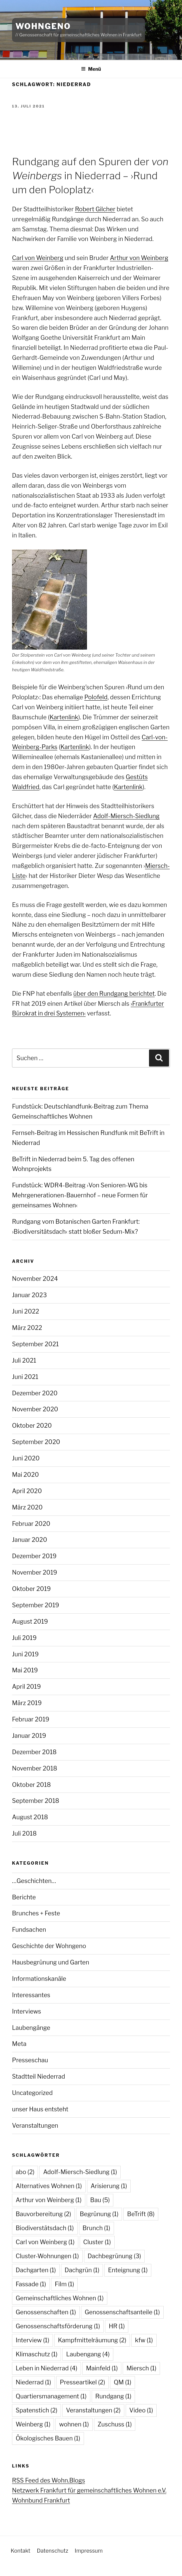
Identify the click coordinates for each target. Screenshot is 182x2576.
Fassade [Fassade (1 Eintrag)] (31, 2284)
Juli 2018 (24, 1833)
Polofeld (95, 697)
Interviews (26, 2011)
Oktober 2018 (31, 1784)
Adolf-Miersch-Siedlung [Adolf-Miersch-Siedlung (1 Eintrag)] (80, 2171)
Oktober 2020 (32, 1425)
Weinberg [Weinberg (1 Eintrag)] (33, 2424)
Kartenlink (64, 717)
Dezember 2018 (34, 1751)
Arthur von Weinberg (139, 257)
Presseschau (30, 2060)
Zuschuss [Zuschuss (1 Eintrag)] (115, 2424)
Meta (19, 2043)
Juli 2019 (24, 1637)
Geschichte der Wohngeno (49, 1945)
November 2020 (35, 1409)
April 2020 (27, 1490)
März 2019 (27, 1702)
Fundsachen (29, 1929)
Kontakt (20, 2551)
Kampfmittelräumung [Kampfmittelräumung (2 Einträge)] (92, 2340)
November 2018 (34, 1768)
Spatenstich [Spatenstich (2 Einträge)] (36, 2410)
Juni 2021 (25, 1376)
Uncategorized (32, 2092)
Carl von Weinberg (37, 257)
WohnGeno (43, 26)
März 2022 (27, 1327)
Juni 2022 (25, 1311)
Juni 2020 (26, 1458)
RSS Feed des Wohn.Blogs (48, 2480)
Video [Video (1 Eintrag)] (141, 2410)
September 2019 (35, 1605)
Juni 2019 (25, 1654)
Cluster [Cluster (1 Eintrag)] (97, 2242)
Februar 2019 (30, 1719)
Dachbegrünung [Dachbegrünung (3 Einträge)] (114, 2256)
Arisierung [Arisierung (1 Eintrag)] (109, 2185)
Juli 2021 (24, 1360)
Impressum (89, 2551)
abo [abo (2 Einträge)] (25, 2171)
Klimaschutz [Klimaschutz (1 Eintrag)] (36, 2354)
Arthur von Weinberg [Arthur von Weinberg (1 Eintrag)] (49, 2199)
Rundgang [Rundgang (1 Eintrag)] (113, 2396)
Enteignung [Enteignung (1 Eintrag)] (128, 2270)
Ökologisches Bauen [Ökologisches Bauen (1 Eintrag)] (48, 2438)
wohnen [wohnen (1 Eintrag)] (74, 2424)
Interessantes (31, 1995)
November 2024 (35, 1278)
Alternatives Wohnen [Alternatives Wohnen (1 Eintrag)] (49, 2185)
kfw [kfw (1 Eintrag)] (144, 2340)
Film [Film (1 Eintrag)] (64, 2284)
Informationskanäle (39, 1978)
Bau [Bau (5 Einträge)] (100, 2199)
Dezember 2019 (34, 1556)
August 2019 (30, 1621)
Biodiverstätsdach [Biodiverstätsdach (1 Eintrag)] (45, 2228)
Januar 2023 (29, 1295)
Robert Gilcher (95, 209)
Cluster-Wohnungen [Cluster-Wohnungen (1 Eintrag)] (47, 2256)
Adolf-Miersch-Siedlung (126, 815)
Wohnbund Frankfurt (41, 2500)
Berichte (24, 1897)
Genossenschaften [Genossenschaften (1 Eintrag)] (46, 2312)
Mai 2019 (25, 1670)
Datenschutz (52, 2551)
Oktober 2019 (31, 1588)
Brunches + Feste (36, 1913)
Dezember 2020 (35, 1393)
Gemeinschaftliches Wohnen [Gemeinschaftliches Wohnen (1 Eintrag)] (60, 2298)
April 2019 (26, 1686)
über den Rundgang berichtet (114, 993)
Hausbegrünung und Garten (50, 1962)
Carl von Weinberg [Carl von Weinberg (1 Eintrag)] (45, 2242)
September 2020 (36, 1441)
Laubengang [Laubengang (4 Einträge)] (88, 2354)
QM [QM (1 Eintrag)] (122, 2382)
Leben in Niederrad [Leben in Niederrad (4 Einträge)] (46, 2368)
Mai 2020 (25, 1474)
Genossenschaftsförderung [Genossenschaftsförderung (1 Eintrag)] (58, 2326)
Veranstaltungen (35, 2125)
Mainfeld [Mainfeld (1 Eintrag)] (102, 2368)
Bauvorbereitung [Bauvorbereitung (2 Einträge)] (43, 2213)
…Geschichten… (34, 1880)
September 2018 (35, 1800)
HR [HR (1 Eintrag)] (117, 2326)
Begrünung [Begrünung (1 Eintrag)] (99, 2213)
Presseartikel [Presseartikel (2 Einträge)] (82, 2382)
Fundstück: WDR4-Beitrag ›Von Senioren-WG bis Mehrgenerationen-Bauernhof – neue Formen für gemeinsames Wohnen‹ (80, 1195)
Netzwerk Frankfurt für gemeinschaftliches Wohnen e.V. (89, 2490)
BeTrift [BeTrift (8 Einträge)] (140, 2213)
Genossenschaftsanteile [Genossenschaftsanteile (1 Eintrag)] (122, 2312)
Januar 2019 (29, 1735)
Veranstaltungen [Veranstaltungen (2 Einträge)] (93, 2410)
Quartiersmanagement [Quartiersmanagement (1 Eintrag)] (51, 2396)
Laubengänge (31, 2027)
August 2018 (30, 1817)
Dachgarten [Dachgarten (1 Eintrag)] (36, 2270)
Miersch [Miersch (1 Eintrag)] (141, 2368)
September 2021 (35, 1344)
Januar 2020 (29, 1539)
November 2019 (34, 1572)
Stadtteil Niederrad (38, 2076)
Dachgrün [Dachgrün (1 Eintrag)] (82, 2270)
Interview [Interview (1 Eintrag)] (32, 2340)
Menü (91, 69)
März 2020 (27, 1507)
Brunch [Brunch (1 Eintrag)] (96, 2228)
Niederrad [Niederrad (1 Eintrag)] (33, 2382)
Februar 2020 (31, 1523)
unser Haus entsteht (40, 2109)
